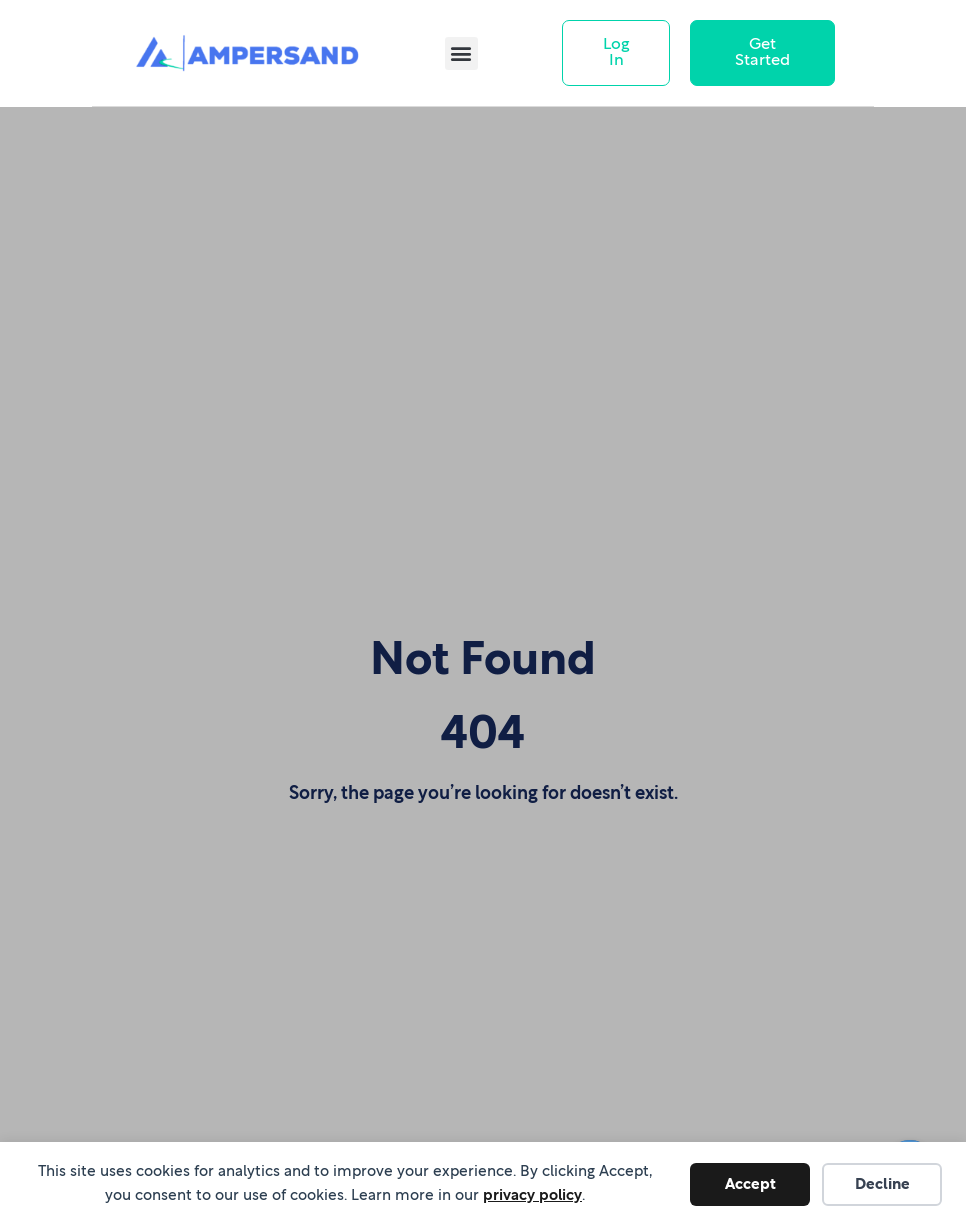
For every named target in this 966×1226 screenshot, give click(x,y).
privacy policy (532, 1195)
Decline (882, 1184)
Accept (750, 1184)
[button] (461, 53)
